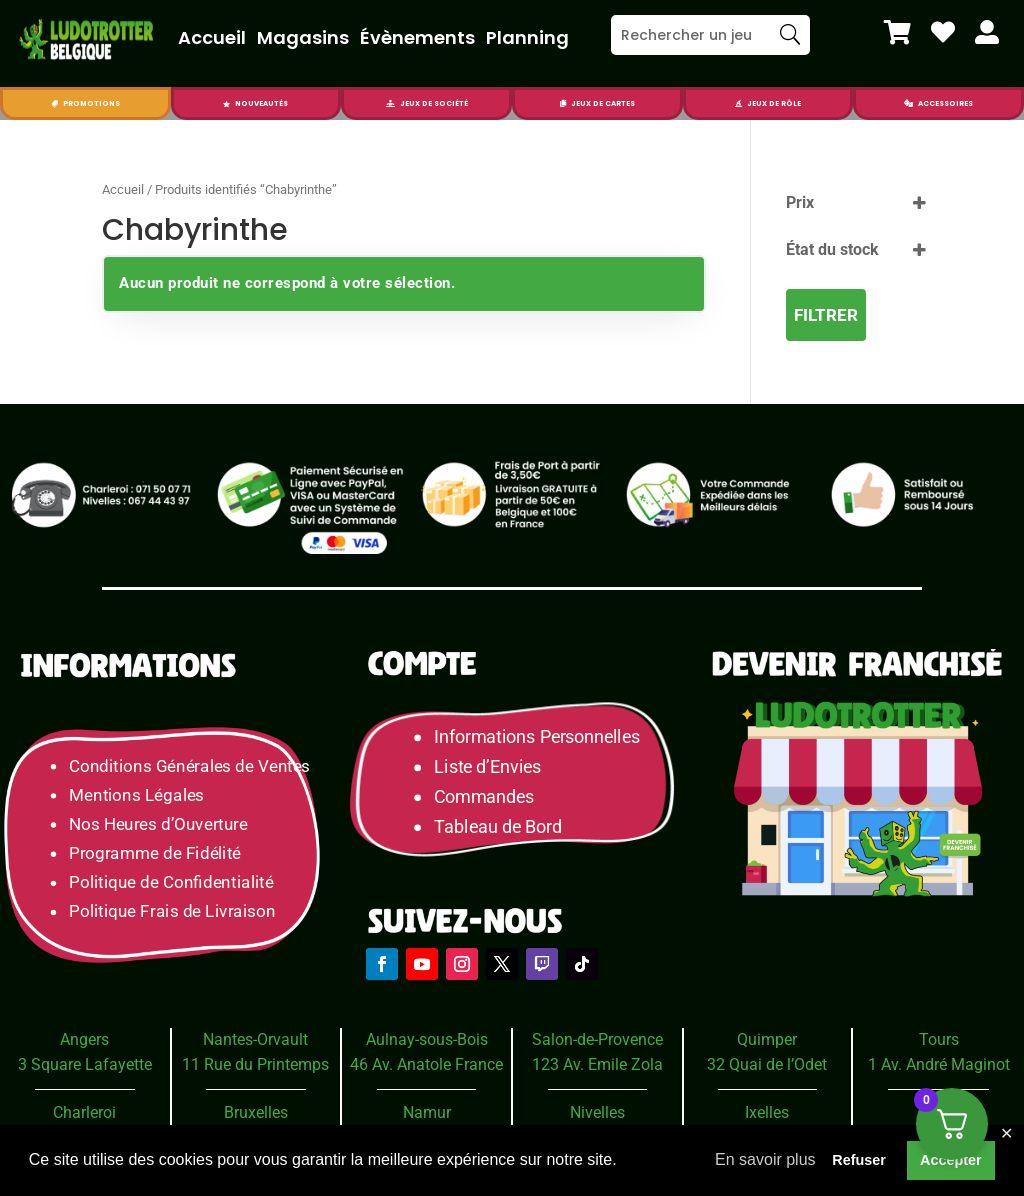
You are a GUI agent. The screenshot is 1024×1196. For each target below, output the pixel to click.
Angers (84, 1039)
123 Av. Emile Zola (597, 1064)
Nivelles (597, 1112)
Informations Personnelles (536, 737)
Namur (427, 1112)
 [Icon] (738, 103)
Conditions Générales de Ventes (189, 766)
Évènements (417, 37)
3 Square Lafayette (85, 1064)
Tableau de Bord (498, 827)
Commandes (484, 797)
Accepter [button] (951, 1160)
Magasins (303, 37)
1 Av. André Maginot (939, 1064)
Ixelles (767, 1112)
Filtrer (826, 315)
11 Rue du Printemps (255, 1064)
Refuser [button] (859, 1160)
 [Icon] (908, 103)
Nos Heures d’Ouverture (158, 824)
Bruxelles (256, 1112)
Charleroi (84, 1112)
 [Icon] (897, 32)
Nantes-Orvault (255, 1039)
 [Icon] (390, 103)
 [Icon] (226, 103)
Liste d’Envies (494, 767)
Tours (939, 1039)
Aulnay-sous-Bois (427, 1039)
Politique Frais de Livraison (172, 911)
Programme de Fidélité (155, 853)
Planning (527, 37)
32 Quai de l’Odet (767, 1064)
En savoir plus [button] (765, 1159)
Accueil (212, 37)
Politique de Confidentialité (171, 882)
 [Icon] (987, 32)
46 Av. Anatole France (426, 1064)
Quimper (767, 1039)
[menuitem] (897, 32)
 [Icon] (54, 103)
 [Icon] (943, 32)
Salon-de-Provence (597, 1039)
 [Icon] (563, 103)
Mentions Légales (136, 795)
